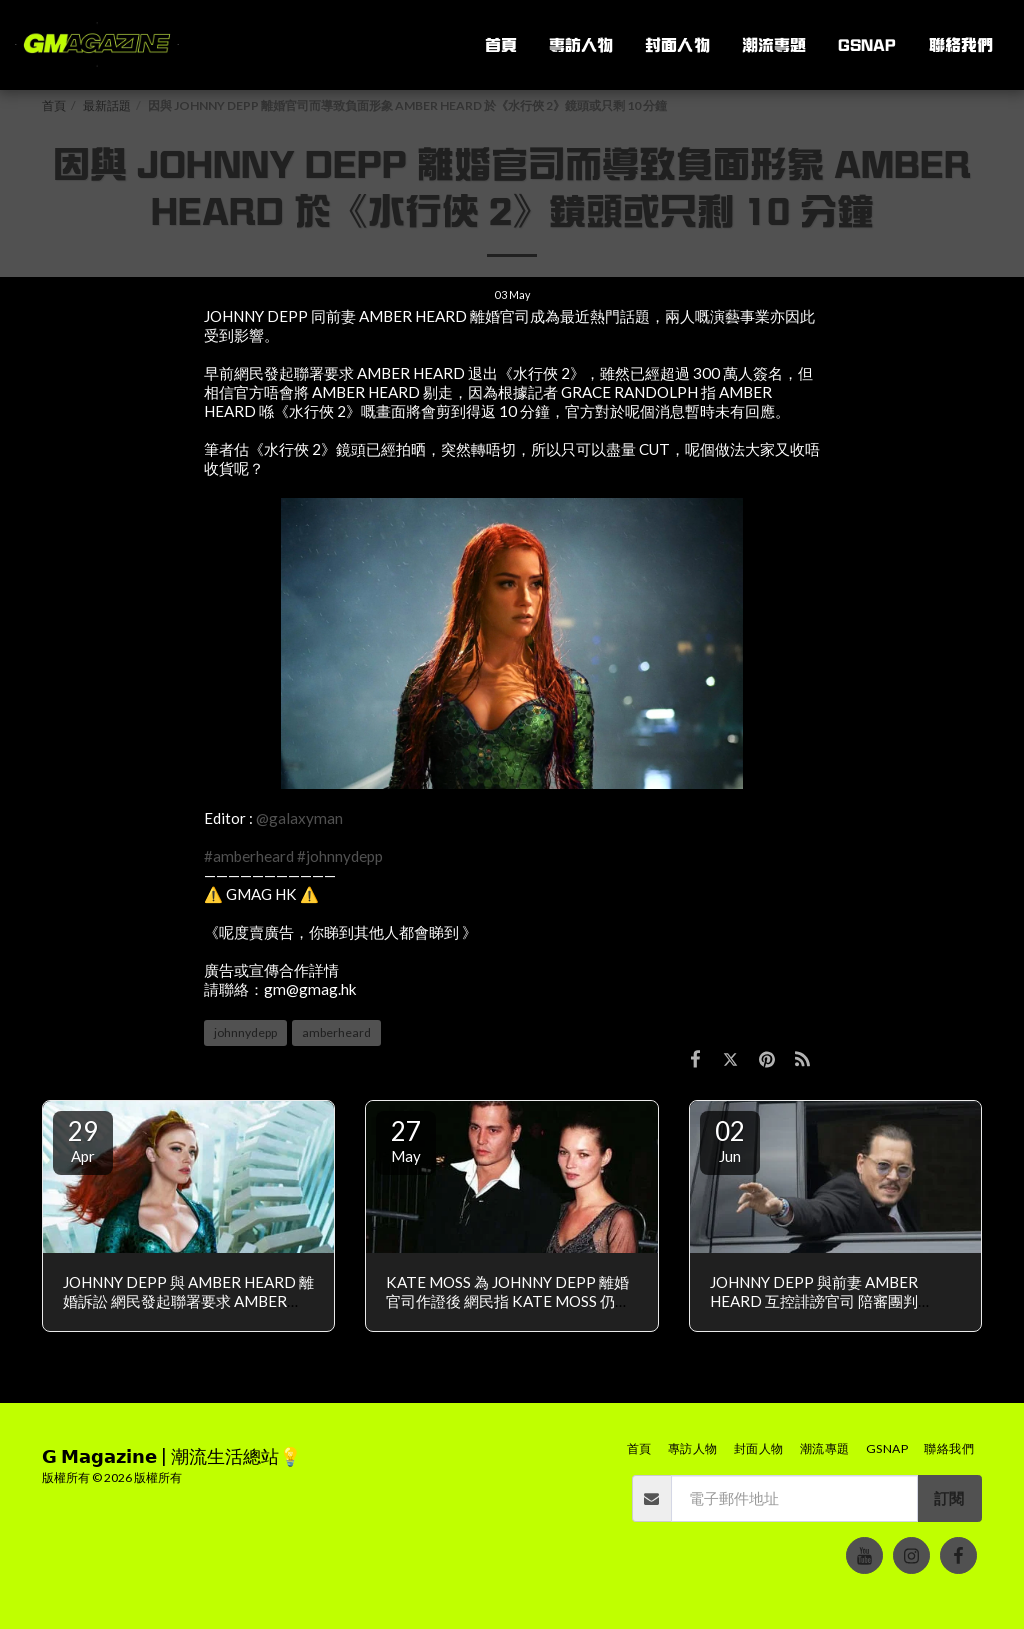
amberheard (336, 1032)
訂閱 (949, 1498)
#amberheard (249, 856)
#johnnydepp (340, 856)
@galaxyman (299, 818)
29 (83, 1140)
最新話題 (107, 105)
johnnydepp (245, 1032)
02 (730, 1140)
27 (406, 1140)
